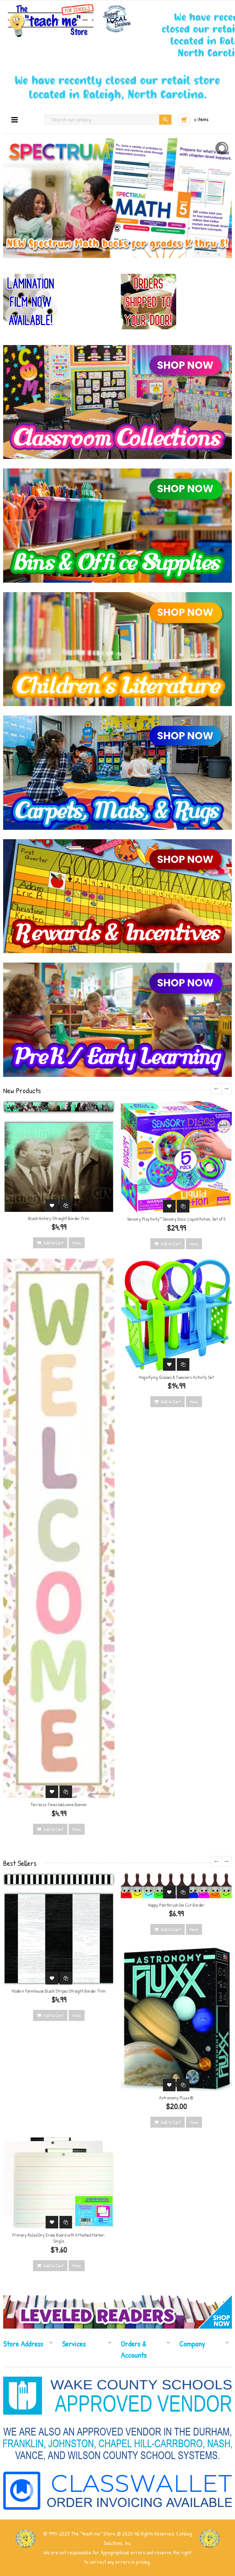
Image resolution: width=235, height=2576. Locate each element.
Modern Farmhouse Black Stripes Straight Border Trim (59, 1991)
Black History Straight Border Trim (58, 1218)
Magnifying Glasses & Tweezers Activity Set (176, 1377)
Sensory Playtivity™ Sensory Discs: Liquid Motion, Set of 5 (176, 1219)
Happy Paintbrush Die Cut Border (176, 1905)
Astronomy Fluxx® (176, 2097)
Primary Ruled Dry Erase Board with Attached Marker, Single (58, 2238)
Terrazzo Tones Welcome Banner (59, 1804)
